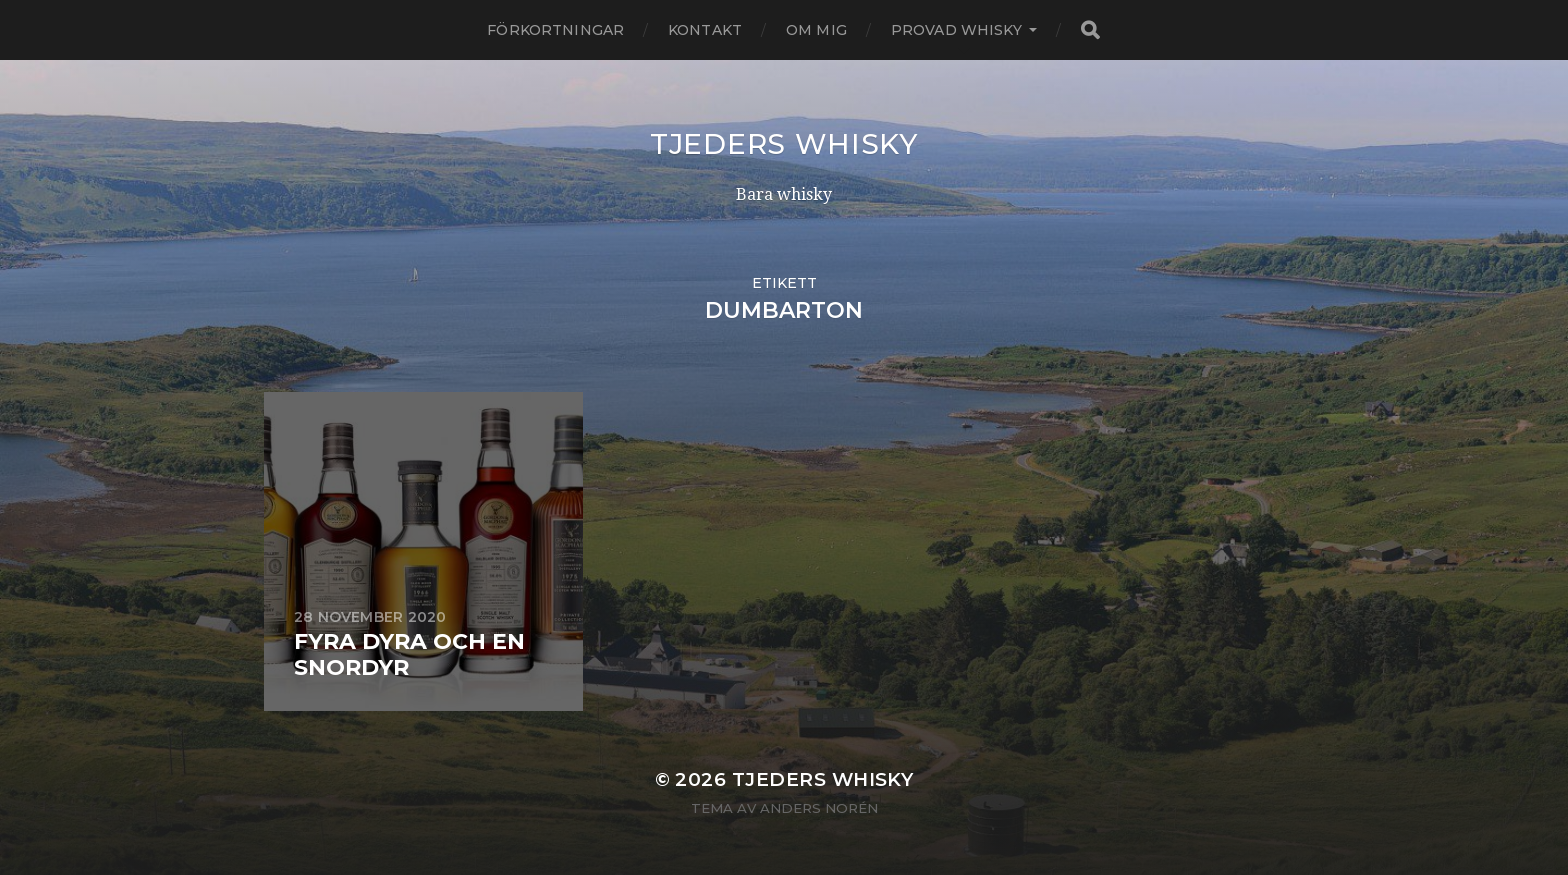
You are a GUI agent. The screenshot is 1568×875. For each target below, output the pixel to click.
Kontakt (705, 30)
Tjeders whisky (784, 144)
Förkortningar (555, 30)
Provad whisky (956, 30)
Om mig (816, 30)
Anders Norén (819, 808)
